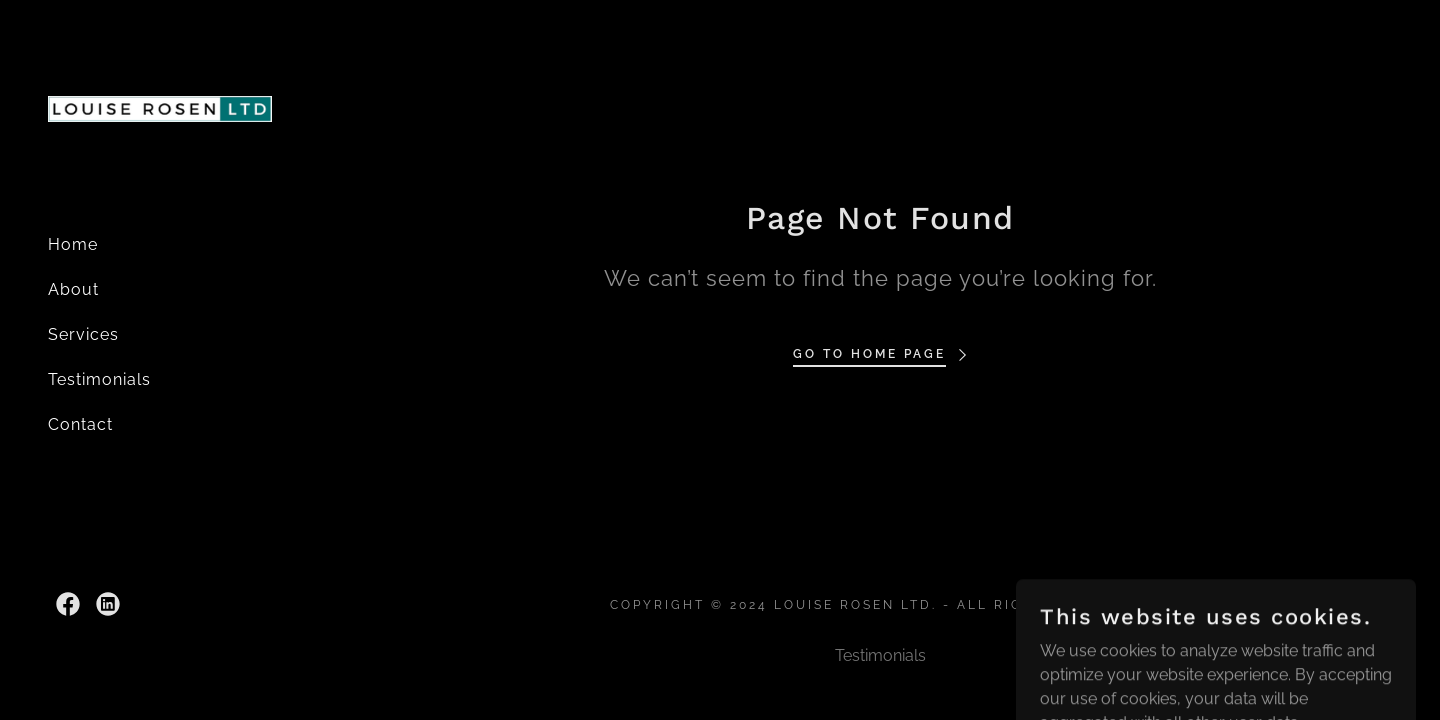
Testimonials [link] (99, 379)
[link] (160, 107)
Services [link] (83, 334)
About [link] (73, 289)
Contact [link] (80, 424)
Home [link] (73, 244)
